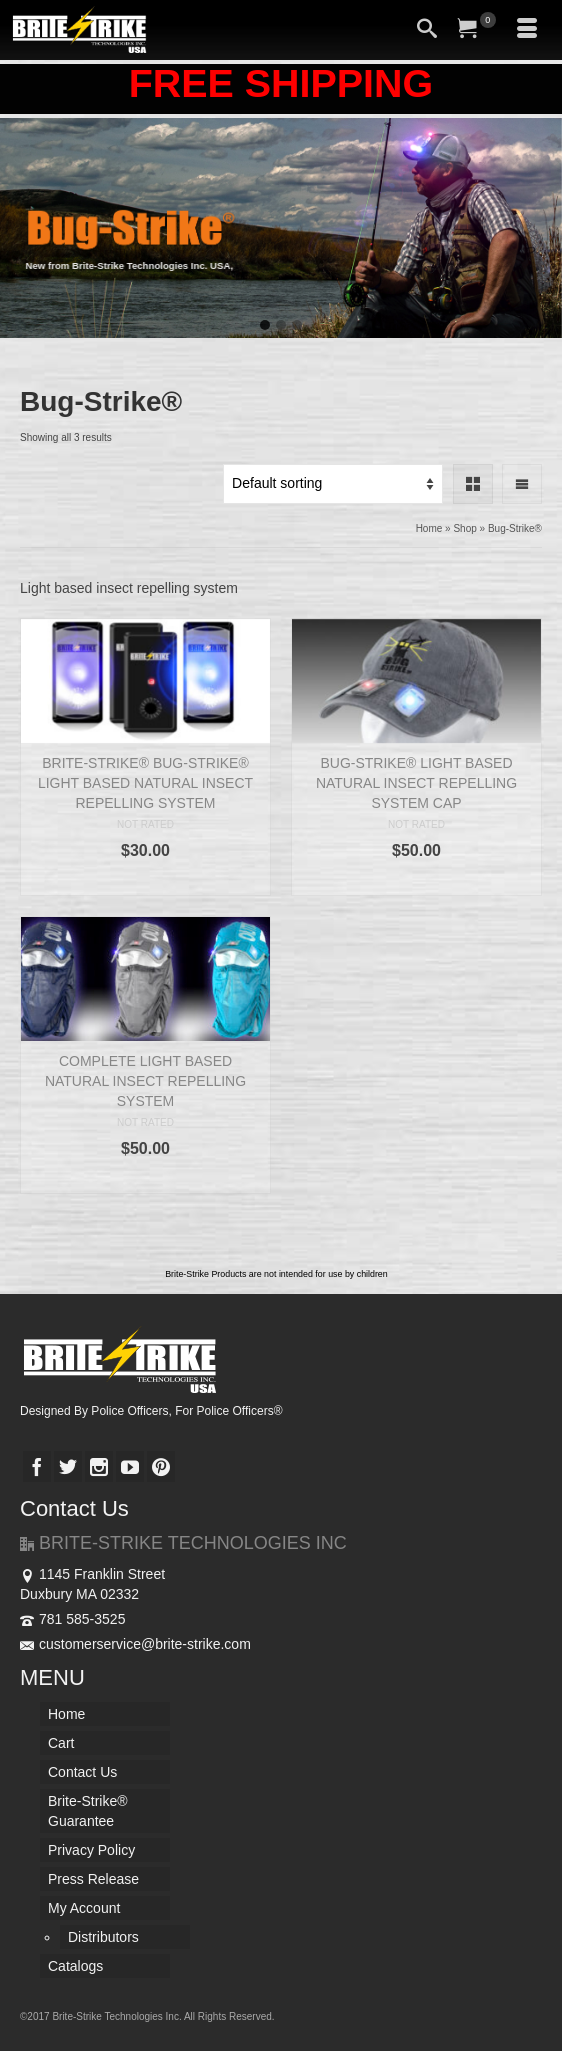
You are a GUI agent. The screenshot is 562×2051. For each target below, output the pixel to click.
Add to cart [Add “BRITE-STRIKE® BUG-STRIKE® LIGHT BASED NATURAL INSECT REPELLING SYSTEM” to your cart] (146, 880)
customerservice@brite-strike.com (135, 1644)
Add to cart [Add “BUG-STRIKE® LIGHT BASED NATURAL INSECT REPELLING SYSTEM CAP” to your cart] (417, 880)
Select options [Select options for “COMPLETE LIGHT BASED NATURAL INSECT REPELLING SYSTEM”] (145, 1178)
